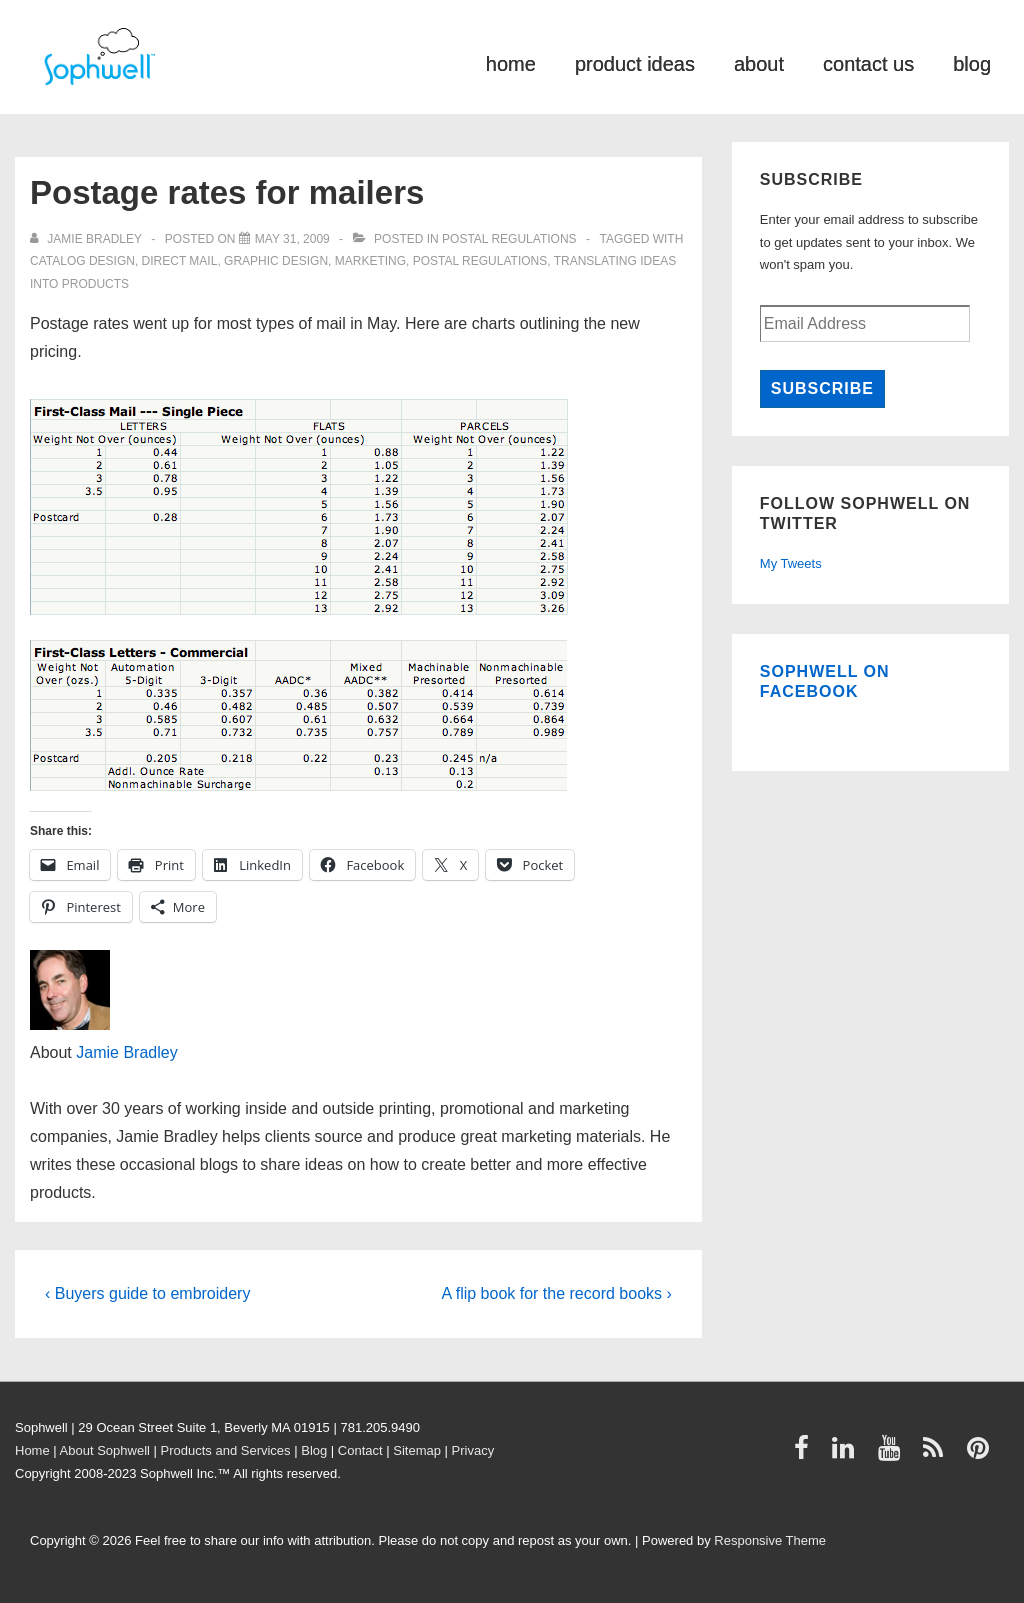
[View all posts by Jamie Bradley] (87, 239)
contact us (868, 62)
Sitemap (417, 1450)
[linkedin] (847, 1454)
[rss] (937, 1454)
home (511, 62)
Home (32, 1450)
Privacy (473, 1450)
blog (972, 62)
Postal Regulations (509, 239)
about (759, 62)
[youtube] (893, 1454)
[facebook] (806, 1454)
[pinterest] (980, 1454)
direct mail (180, 261)
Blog (314, 1450)
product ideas (635, 62)
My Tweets (791, 563)
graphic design (276, 261)
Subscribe (822, 388)
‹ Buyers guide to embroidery (147, 1293)
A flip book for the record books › (556, 1293)
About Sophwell (105, 1450)
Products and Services (226, 1450)
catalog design (82, 261)
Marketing (370, 261)
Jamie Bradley (126, 1052)
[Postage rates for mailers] (292, 239)
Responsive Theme (770, 1540)
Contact (360, 1450)
